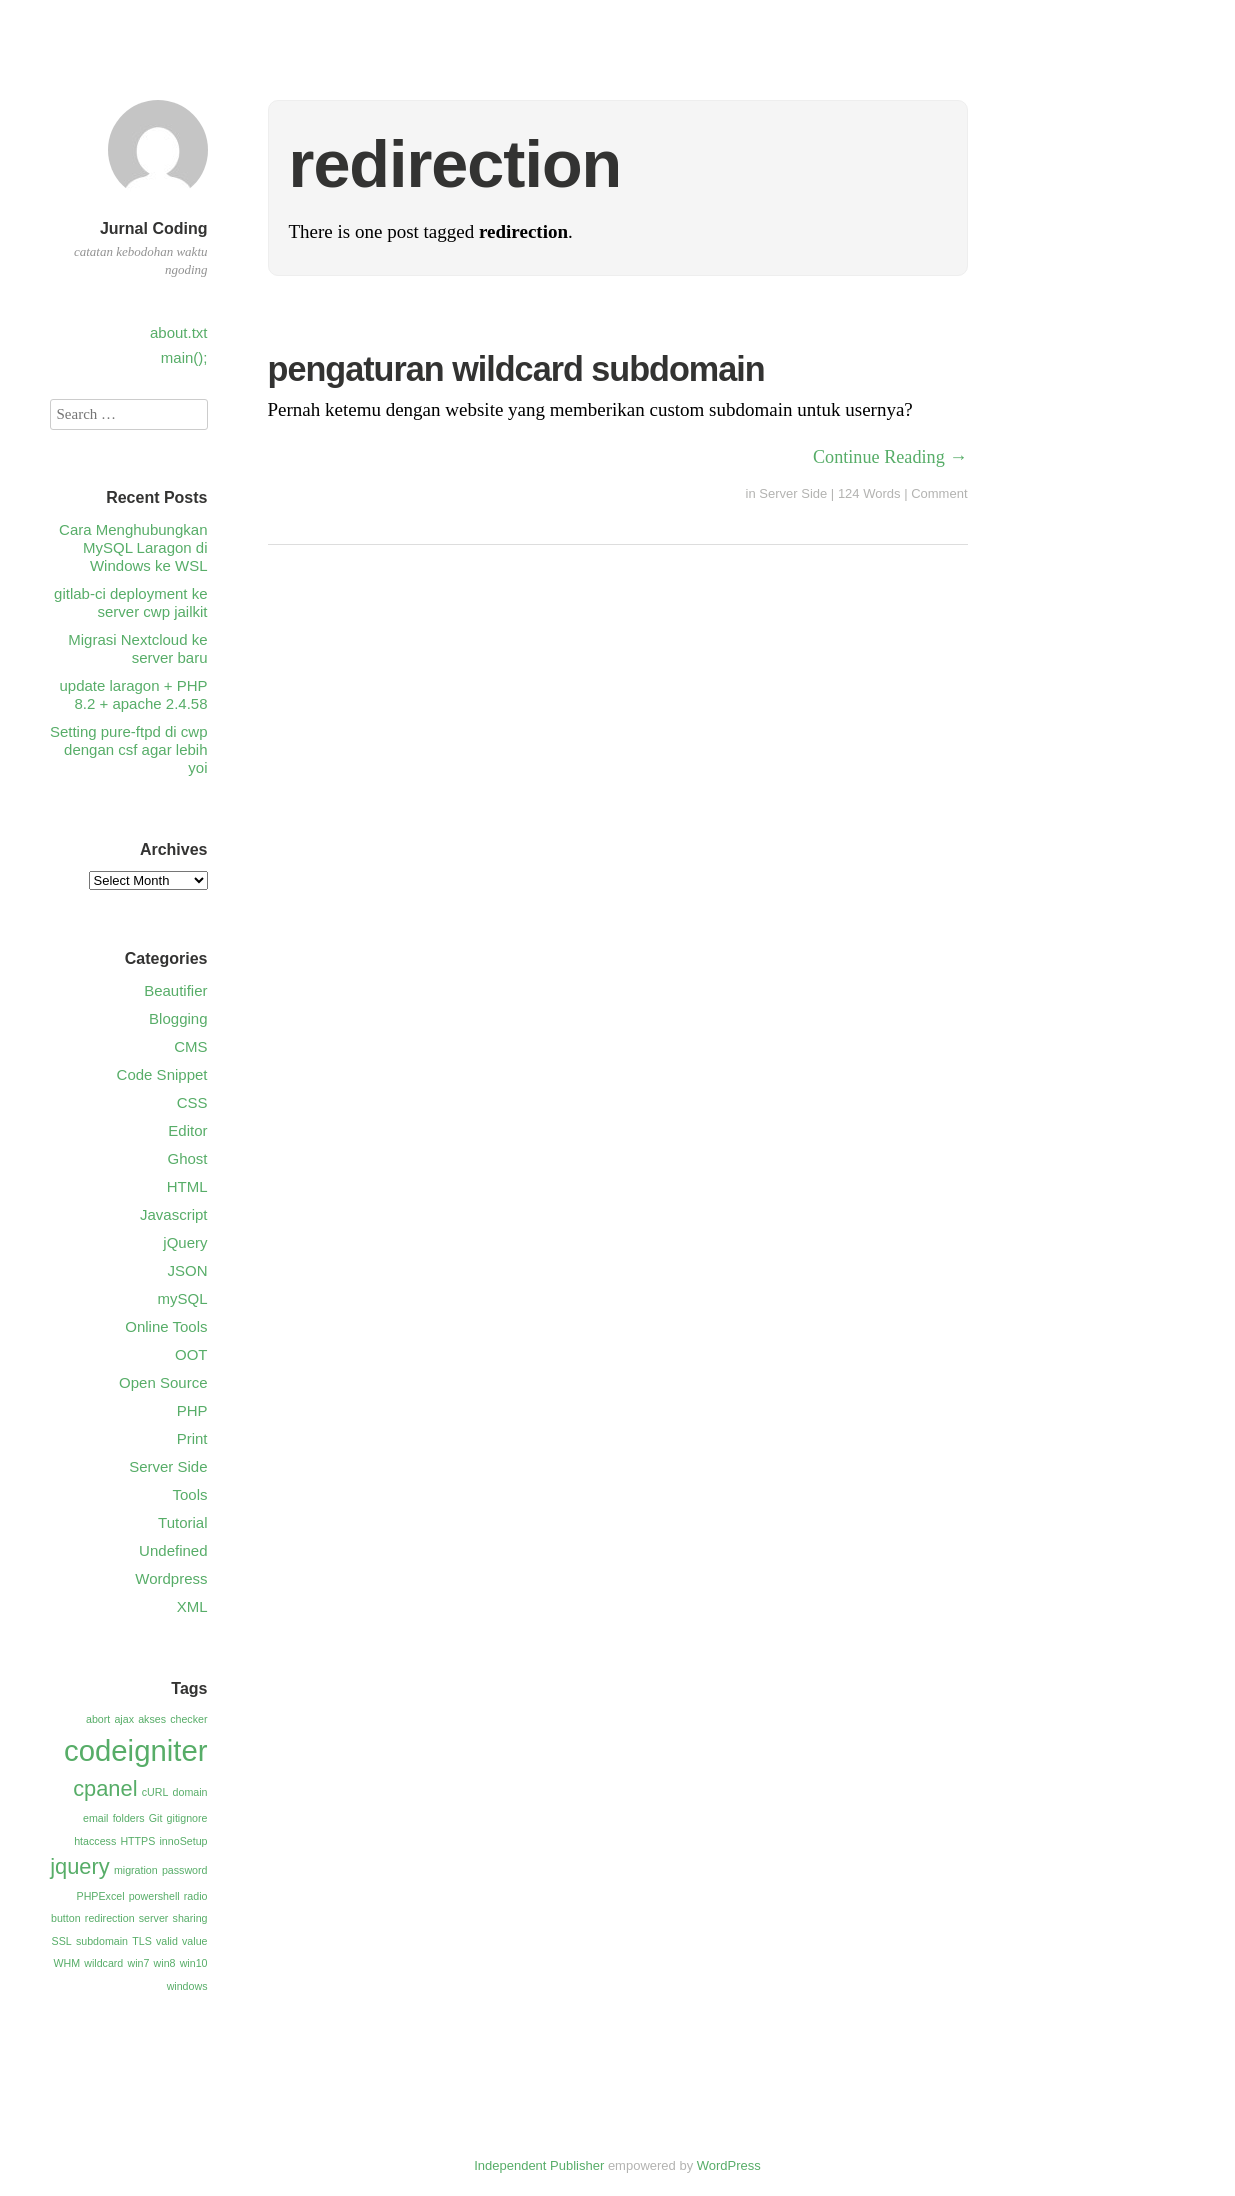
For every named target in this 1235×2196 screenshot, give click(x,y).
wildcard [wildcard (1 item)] (103, 1963)
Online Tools (166, 1326)
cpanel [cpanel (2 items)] (105, 1788)
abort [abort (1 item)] (98, 1719)
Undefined (173, 1550)
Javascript (174, 1214)
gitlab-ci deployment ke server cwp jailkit (130, 602)
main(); (184, 357)
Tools (189, 1494)
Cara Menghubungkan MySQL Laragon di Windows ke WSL (133, 547)
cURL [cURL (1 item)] (155, 1792)
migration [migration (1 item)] (136, 1870)
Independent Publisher (539, 2165)
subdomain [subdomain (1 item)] (102, 1941)
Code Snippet (162, 1074)
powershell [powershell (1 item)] (154, 1896)
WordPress (729, 2165)
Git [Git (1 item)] (156, 1818)
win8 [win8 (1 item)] (165, 1963)
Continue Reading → (890, 457)
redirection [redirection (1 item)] (110, 1918)
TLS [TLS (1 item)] (142, 1941)
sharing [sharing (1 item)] (190, 1918)
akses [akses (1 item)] (152, 1719)
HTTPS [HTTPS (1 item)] (137, 1841)
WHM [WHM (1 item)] (66, 1963)
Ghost (187, 1158)
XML (192, 1606)
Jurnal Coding (154, 228)
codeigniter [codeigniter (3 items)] (135, 1750)
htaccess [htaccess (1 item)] (95, 1841)
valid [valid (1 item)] (167, 1941)
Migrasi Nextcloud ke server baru (137, 648)
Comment (939, 493)
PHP (192, 1410)
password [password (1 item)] (185, 1870)
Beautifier (175, 990)
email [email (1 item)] (95, 1818)
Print (192, 1438)
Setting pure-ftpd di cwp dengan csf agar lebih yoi (129, 749)
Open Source (163, 1382)
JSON (187, 1270)
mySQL (182, 1298)
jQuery (185, 1242)
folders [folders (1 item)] (129, 1818)
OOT (191, 1354)
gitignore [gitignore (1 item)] (187, 1818)
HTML (187, 1186)
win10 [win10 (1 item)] (194, 1963)
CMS (190, 1046)
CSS (192, 1102)
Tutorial (182, 1522)
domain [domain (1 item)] (190, 1792)
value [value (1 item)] (194, 1941)
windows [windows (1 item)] (187, 1986)
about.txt (179, 332)
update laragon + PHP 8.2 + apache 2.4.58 (133, 694)
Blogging (178, 1018)
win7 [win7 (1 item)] (138, 1963)
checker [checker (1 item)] (188, 1719)
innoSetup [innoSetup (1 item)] (184, 1841)
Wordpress (171, 1578)
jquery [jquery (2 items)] (80, 1866)
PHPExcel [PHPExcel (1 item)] (101, 1896)
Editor (187, 1130)
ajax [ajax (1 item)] (124, 1719)
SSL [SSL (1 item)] (62, 1941)
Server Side (793, 493)
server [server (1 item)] (154, 1918)
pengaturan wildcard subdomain (516, 369)
